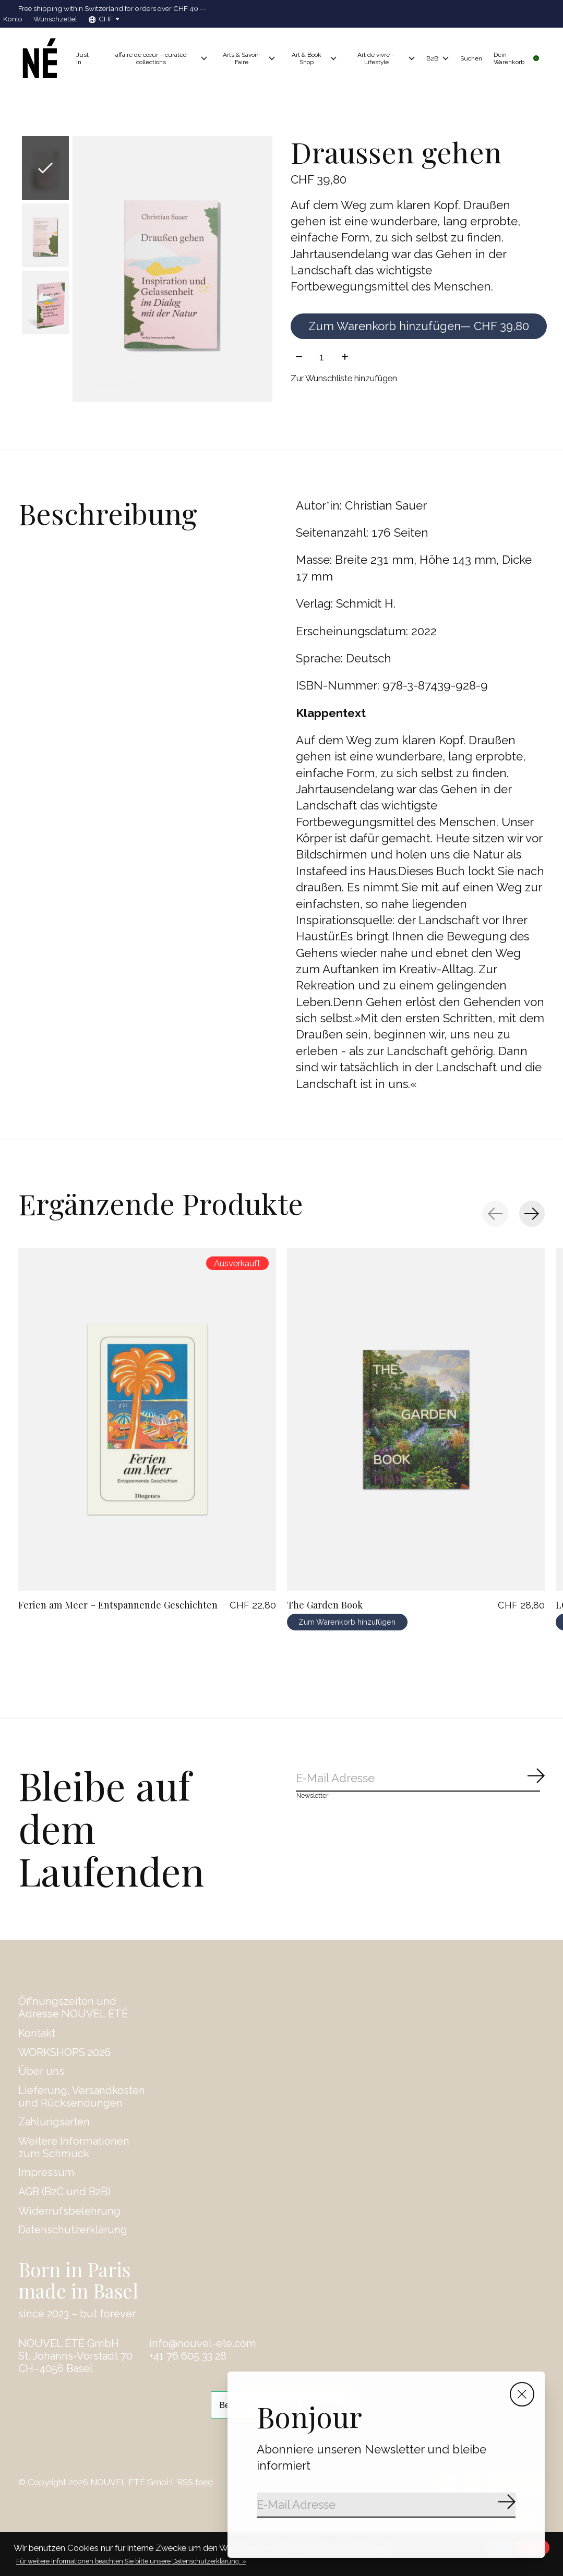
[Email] (386, 2505)
